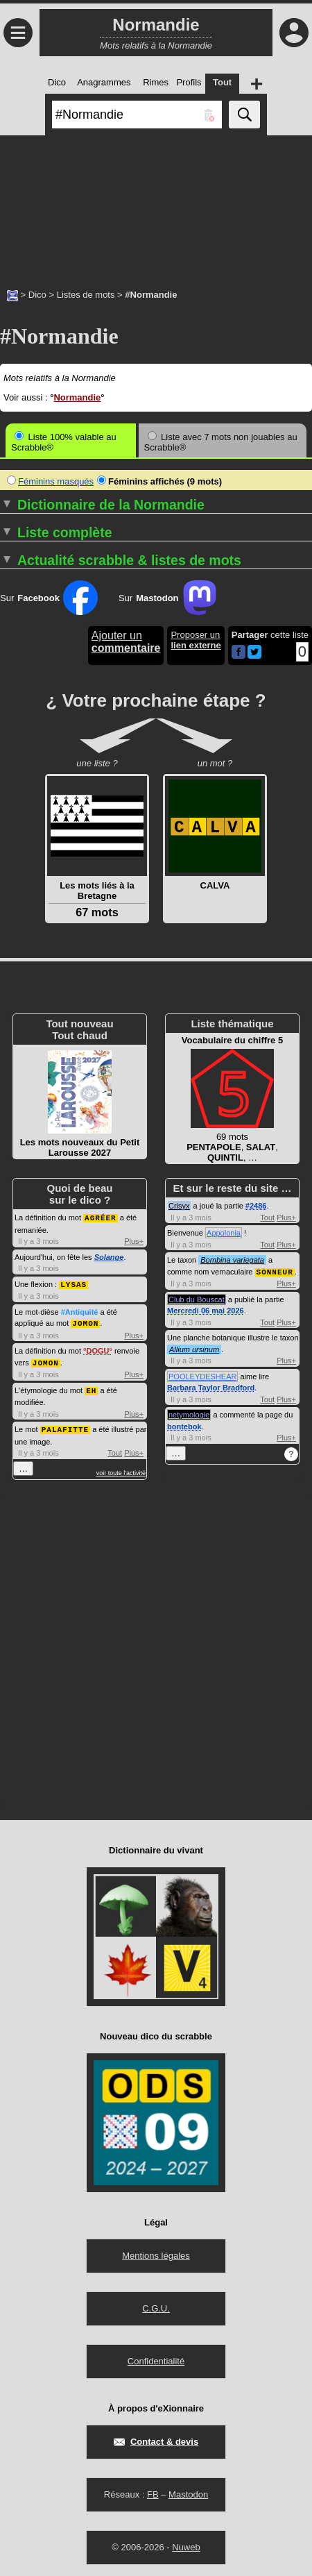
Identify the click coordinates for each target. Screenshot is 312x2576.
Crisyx (179, 1206)
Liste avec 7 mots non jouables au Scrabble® (220, 442)
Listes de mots (86, 294)
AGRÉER (100, 1217)
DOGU (97, 1349)
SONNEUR (275, 1271)
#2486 (256, 1206)
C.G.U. (156, 2306)
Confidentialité (156, 2359)
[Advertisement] (156, 204)
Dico (37, 294)
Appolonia (224, 1233)
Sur (49, 597)
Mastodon (188, 2492)
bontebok (184, 1426)
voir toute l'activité (121, 1468)
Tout (114, 1449)
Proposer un (195, 640)
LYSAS (73, 1283)
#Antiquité (79, 1310)
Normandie (77, 397)
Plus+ (134, 1240)
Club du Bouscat (196, 1299)
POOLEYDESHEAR (202, 1376)
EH (91, 1387)
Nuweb (186, 2545)
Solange (109, 1256)
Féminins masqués (50, 481)
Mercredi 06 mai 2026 (205, 1310)
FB (153, 2492)
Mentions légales (156, 2253)
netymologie (188, 1414)
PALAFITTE (65, 1425)
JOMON (85, 1321)
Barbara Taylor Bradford (210, 1387)
